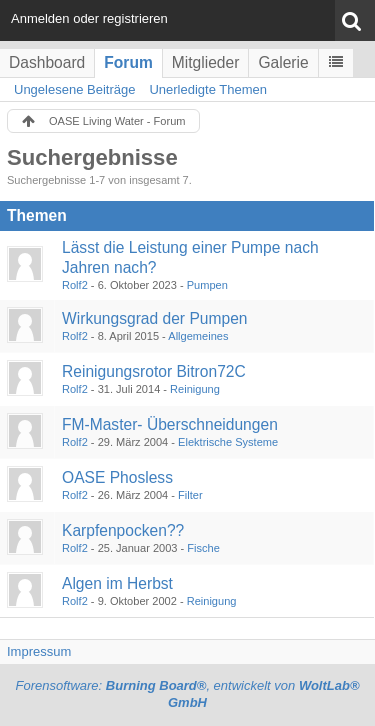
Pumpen (207, 285)
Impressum (39, 651)
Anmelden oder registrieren (89, 18)
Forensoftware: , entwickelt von (187, 694)
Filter (190, 495)
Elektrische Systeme (228, 442)
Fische (203, 548)
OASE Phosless (117, 477)
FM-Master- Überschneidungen (170, 424)
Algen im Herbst (117, 583)
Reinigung (195, 389)
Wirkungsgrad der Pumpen (154, 318)
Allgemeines (198, 336)
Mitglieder (206, 62)
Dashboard (47, 62)
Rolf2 (75, 285)
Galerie (283, 62)
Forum (128, 62)
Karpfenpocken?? (123, 530)
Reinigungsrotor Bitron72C (154, 371)
